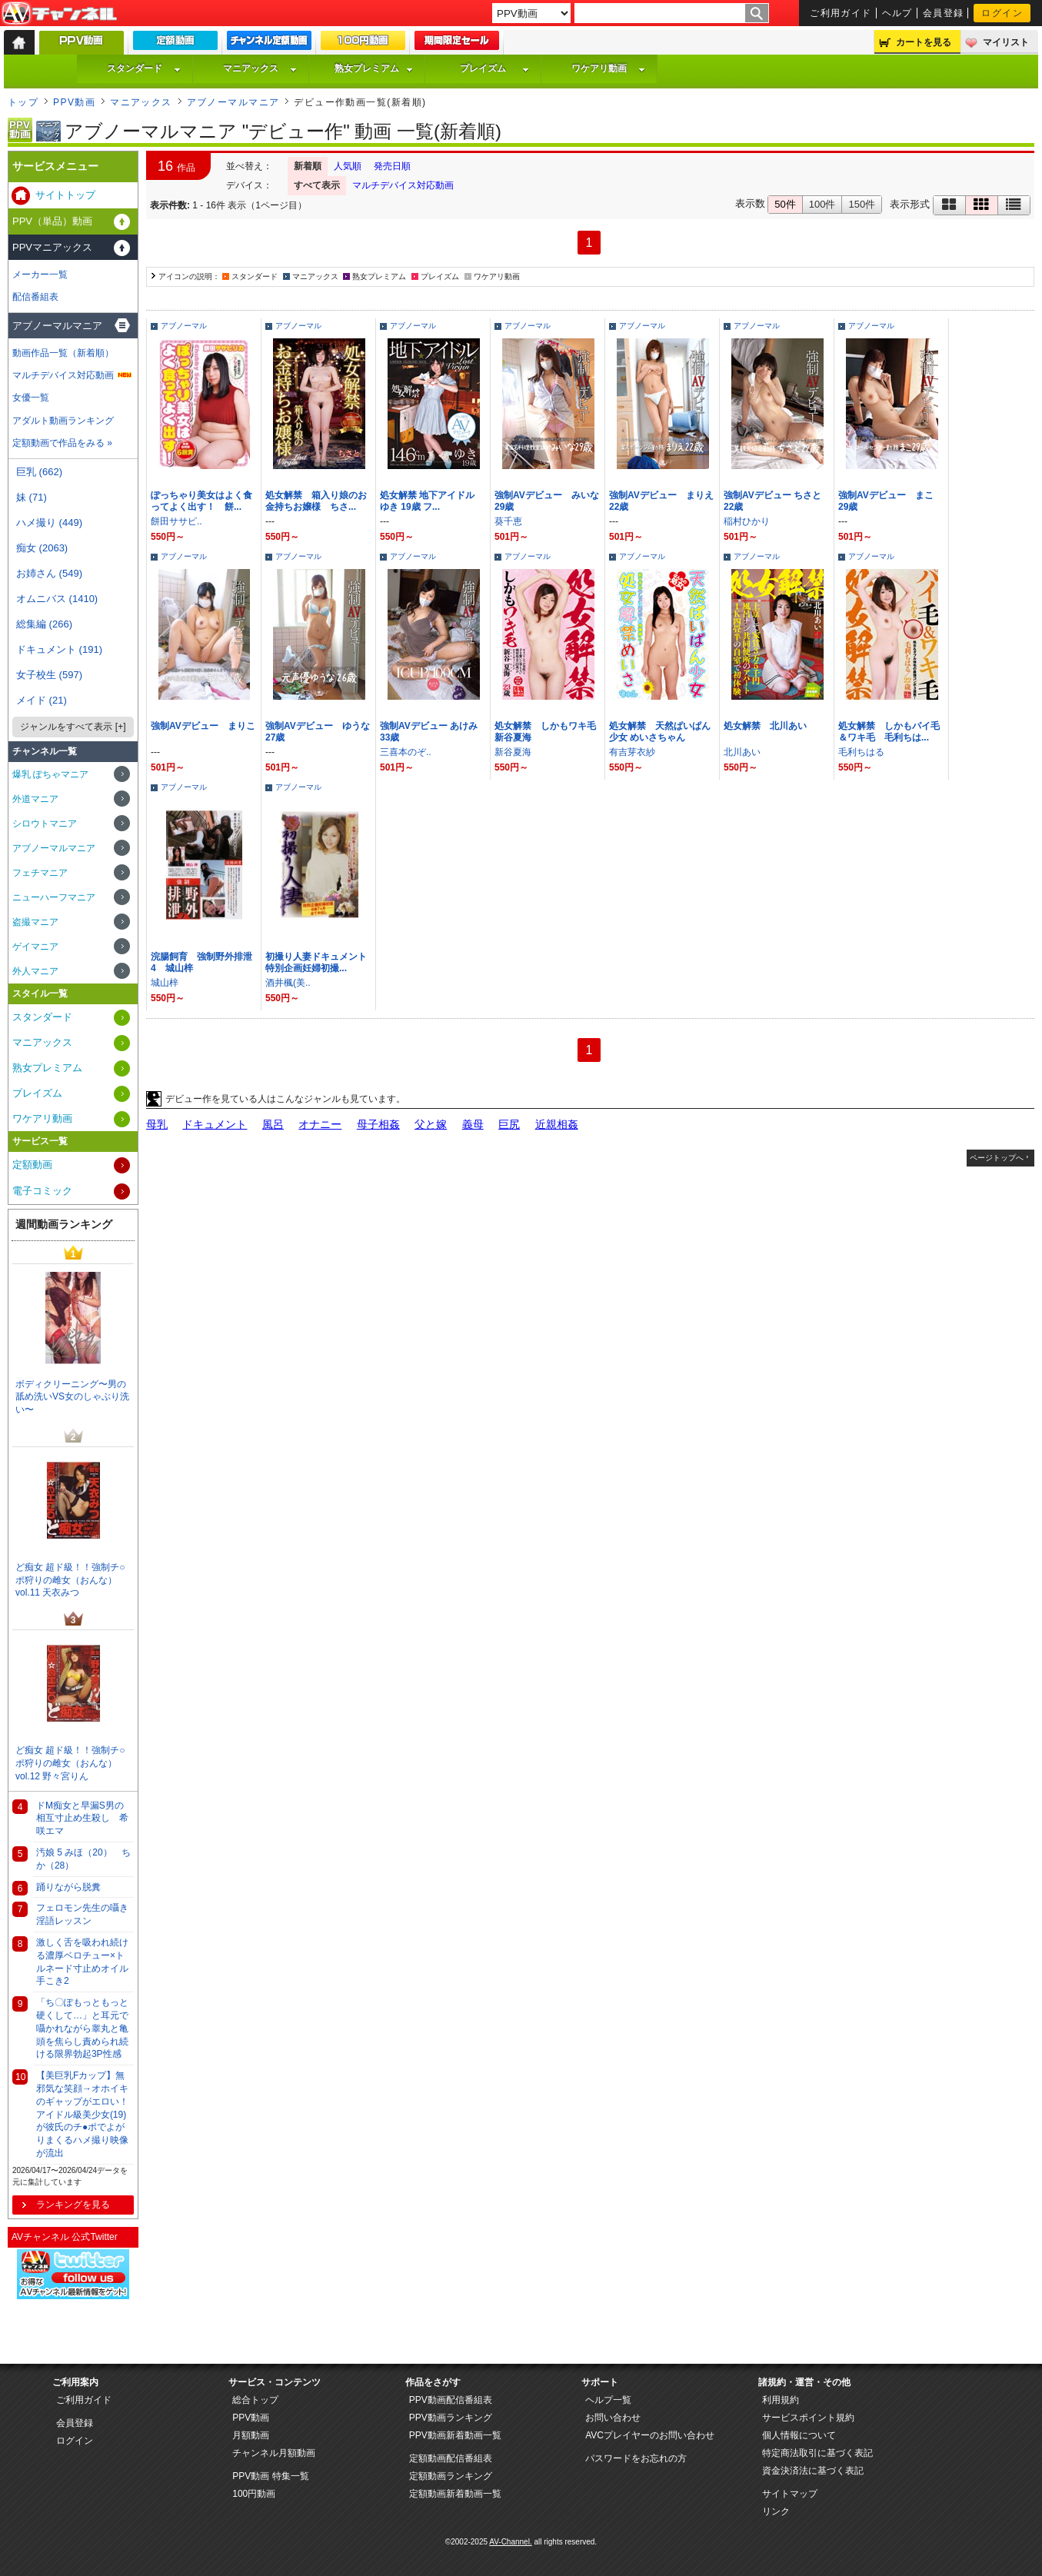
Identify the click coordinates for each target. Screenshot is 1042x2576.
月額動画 (250, 2435)
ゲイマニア (35, 946)
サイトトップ (65, 195)
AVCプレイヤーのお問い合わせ (649, 2435)
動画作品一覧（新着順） (63, 353)
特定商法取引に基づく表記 (817, 2453)
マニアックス (260, 68)
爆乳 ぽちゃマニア (50, 774)
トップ (23, 102)
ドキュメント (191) (59, 649)
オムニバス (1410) (57, 598)
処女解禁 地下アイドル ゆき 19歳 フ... (427, 501)
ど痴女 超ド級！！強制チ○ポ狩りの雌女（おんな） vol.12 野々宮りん (70, 1763)
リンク (776, 2511)
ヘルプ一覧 (608, 2400)
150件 (861, 204)
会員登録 (943, 13)
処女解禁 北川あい (765, 726)
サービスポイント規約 (808, 2417)
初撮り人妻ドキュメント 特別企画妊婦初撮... (320, 962)
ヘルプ (897, 13)
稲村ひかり (747, 521)
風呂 (273, 1124)
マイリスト (1006, 42)
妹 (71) (31, 497)
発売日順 (392, 166)
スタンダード (144, 68)
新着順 (307, 166)
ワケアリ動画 (608, 68)
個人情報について (799, 2435)
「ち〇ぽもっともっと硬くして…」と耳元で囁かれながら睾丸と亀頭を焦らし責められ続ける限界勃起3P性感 (82, 2028)
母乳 (157, 1124)
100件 (822, 204)
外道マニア (35, 799)
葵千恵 (508, 521)
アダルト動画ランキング (63, 420)
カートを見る (923, 42)
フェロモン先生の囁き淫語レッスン (82, 1914)
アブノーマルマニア (233, 102)
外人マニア (35, 971)
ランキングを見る (73, 2204)
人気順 (347, 166)
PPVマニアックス (52, 247)
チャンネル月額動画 (273, 2453)
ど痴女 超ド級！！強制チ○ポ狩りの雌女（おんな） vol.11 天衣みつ (70, 1580)
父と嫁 (430, 1124)
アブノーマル (184, 325)
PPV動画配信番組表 (450, 2400)
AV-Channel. (510, 2542)
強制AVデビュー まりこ (203, 726)
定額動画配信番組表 (450, 2458)
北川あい (742, 752)
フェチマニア (40, 872)
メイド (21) (41, 700)
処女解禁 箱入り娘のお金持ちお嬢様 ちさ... (316, 501)
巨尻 (509, 1124)
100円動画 (253, 2493)
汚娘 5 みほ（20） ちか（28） (83, 1859)
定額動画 (32, 1164)
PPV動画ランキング (450, 2417)
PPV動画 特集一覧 (270, 2476)
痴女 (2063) (42, 548)
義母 (473, 1124)
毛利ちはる (861, 752)
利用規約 (780, 2400)
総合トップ (255, 2400)
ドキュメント (214, 1124)
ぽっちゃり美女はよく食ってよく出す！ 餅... (201, 501)
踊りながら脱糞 (68, 1887)
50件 (784, 204)
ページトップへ (997, 1157)
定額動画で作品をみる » (62, 443)
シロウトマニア (44, 823)
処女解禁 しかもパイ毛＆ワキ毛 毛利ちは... (889, 732)
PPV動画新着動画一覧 (455, 2435)
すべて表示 (317, 185)
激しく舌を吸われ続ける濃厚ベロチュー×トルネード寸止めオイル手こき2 (82, 1961)
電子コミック (42, 1190)
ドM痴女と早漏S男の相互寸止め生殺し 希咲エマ (82, 1818)
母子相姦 (378, 1124)
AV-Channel (59, 14)
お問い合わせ (613, 2417)
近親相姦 (556, 1124)
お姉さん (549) (49, 573)
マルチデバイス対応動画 (403, 185)
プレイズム (494, 68)
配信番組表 (35, 296)
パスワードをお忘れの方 (636, 2458)
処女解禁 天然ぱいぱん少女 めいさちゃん (660, 732)
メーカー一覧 (40, 274)
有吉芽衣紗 (632, 752)
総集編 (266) (44, 624)
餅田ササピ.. (176, 521)
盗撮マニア (35, 922)
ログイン (1002, 13)
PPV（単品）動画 (52, 221)
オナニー (319, 1124)
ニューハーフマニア (53, 897)
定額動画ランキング (450, 2476)
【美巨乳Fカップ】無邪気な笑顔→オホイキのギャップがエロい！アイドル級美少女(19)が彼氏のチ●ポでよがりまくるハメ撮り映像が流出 (82, 2114)
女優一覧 (30, 397)
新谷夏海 (512, 752)
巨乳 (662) (39, 472)
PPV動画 (74, 102)
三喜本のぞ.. (405, 752)
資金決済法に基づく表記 (813, 2470)
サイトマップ (789, 2493)
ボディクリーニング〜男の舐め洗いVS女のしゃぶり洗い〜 (72, 1397)
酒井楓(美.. (288, 982)
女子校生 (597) (49, 675)
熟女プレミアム (374, 68)
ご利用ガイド (841, 13)
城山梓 (164, 982)
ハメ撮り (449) (49, 522)
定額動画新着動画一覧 (455, 2493)
